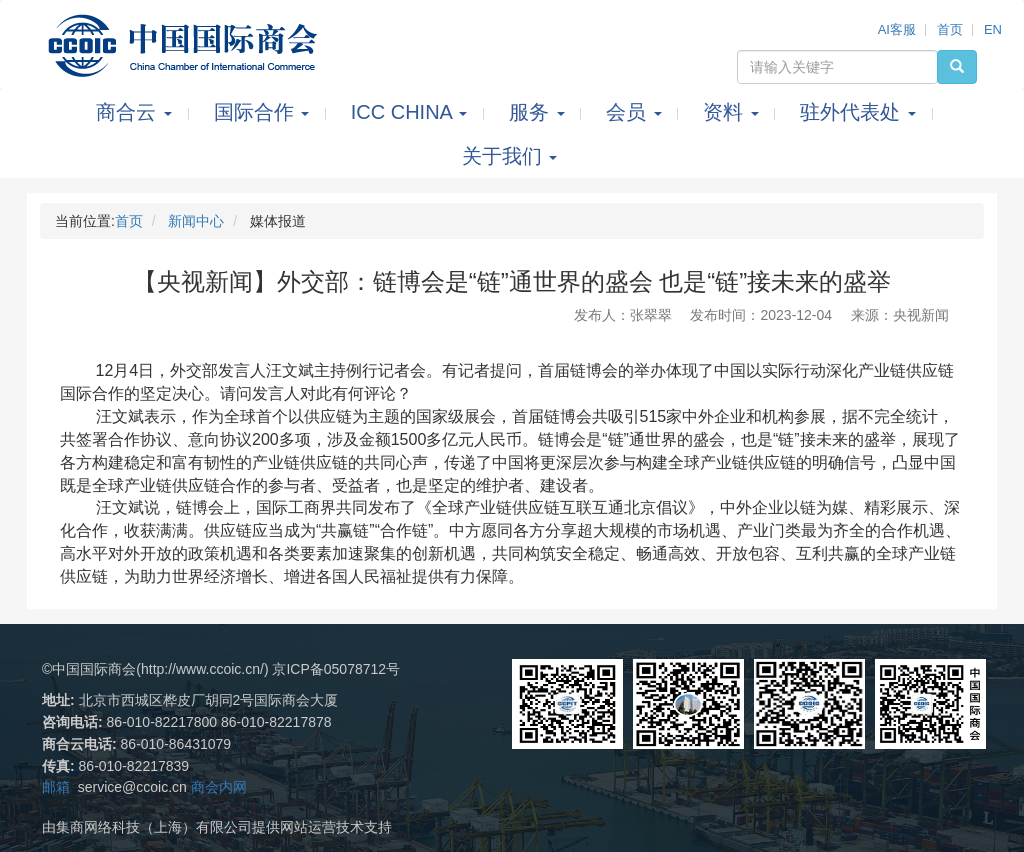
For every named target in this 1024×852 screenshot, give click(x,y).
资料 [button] (733, 112)
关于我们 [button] (510, 156)
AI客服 (897, 29)
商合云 (136, 112)
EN (993, 29)
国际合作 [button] (264, 112)
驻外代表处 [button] (860, 112)
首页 (950, 29)
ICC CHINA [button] (412, 112)
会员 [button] (636, 112)
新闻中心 (196, 221)
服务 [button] (539, 112)
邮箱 (56, 787)
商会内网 (219, 787)
